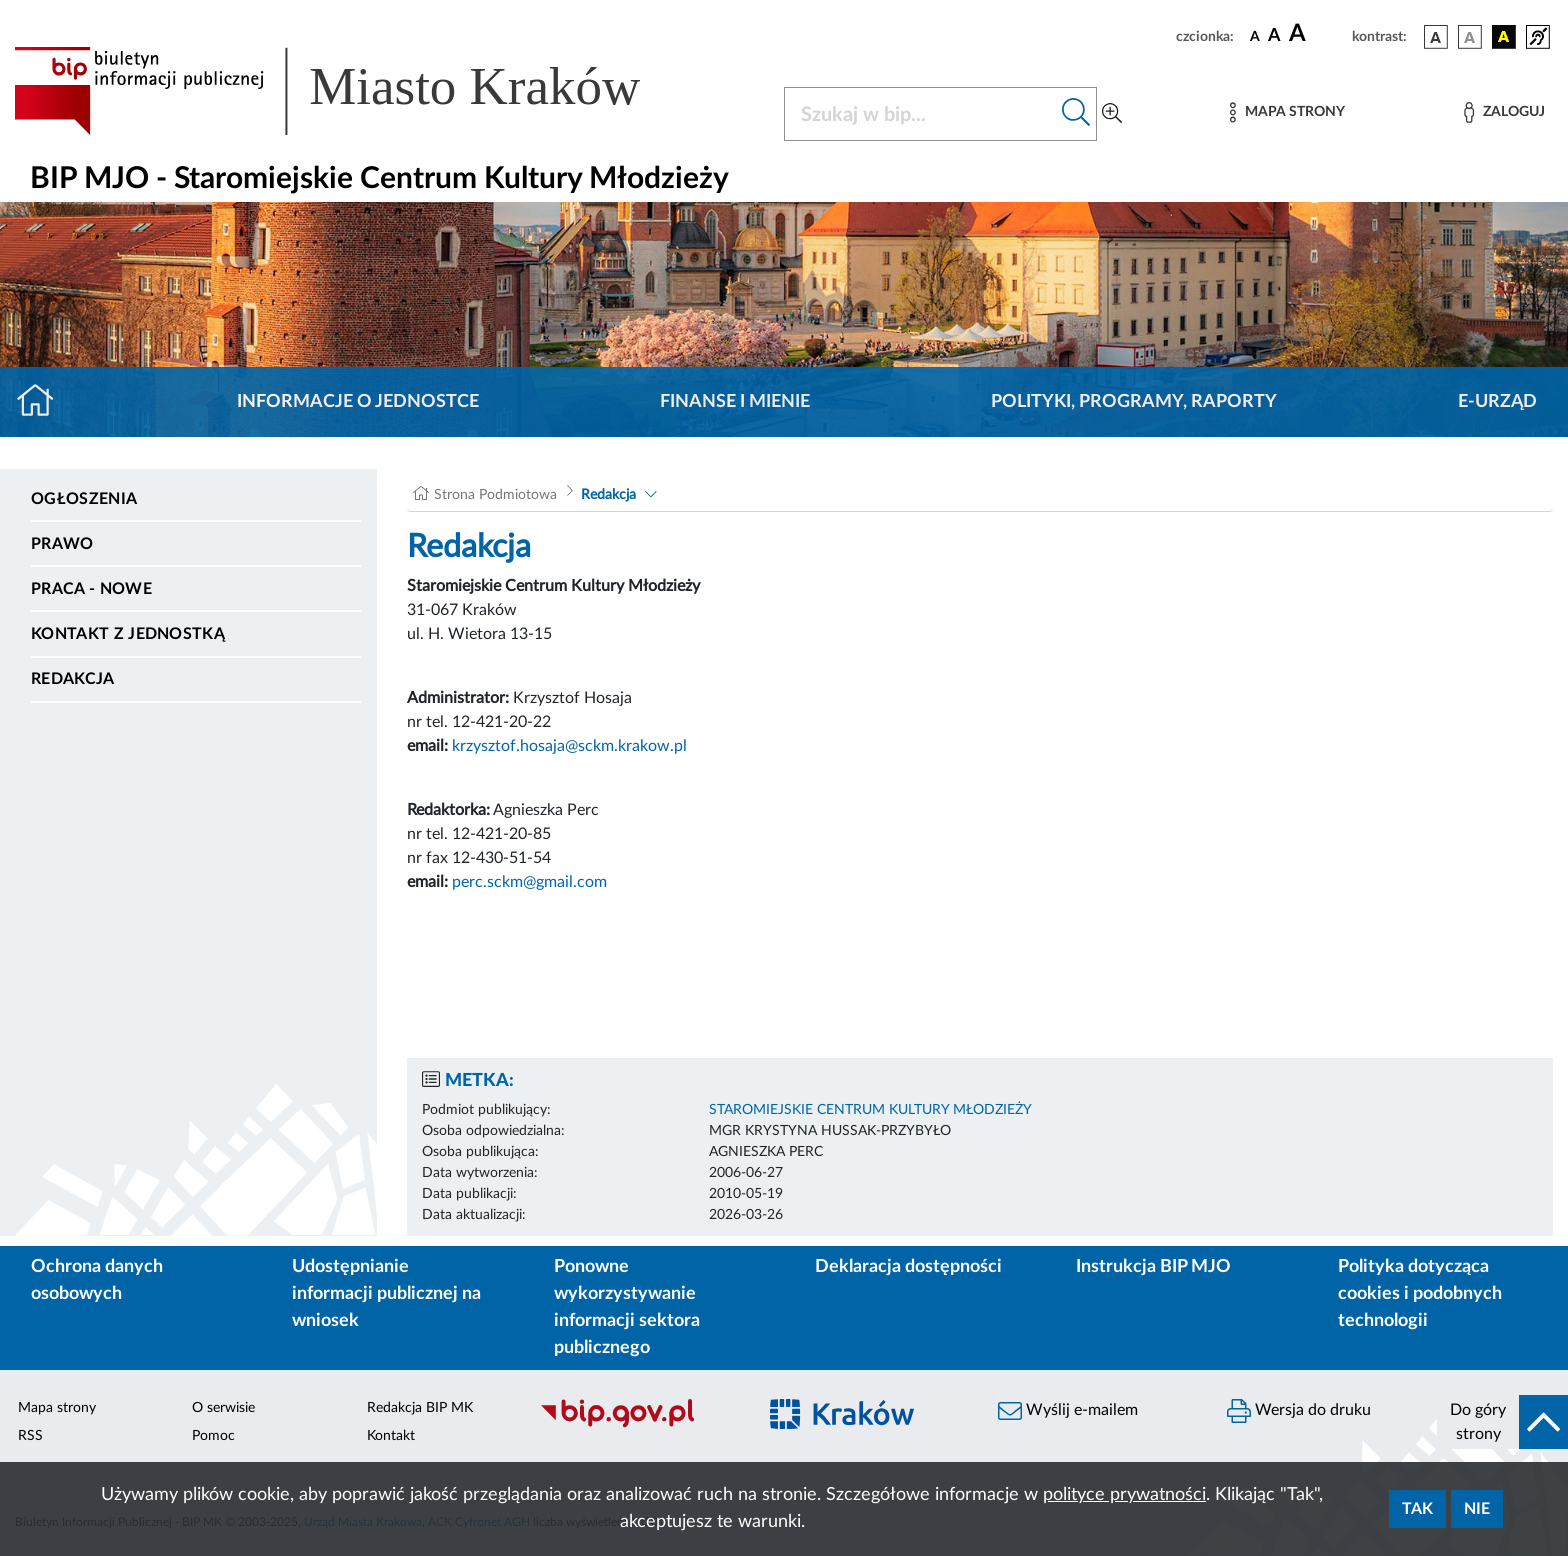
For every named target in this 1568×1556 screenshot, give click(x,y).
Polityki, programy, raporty (1134, 402)
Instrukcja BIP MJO (1153, 1267)
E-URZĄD (1497, 402)
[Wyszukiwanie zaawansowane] (1112, 114)
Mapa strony (57, 1408)
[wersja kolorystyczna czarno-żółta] (1504, 37)
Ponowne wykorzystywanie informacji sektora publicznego (627, 1307)
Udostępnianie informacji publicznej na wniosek (386, 1294)
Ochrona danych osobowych (97, 1280)
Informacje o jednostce (358, 402)
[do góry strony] (1502, 1422)
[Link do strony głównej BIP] (356, 91)
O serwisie (223, 1408)
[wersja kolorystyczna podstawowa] (1436, 37)
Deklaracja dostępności (908, 1267)
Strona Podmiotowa (495, 495)
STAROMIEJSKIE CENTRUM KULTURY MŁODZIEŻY (870, 1110)
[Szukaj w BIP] (920, 114)
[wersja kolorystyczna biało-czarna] (1470, 37)
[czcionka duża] (1317, 34)
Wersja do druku (1299, 1411)
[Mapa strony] (1287, 112)
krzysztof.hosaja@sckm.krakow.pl (569, 746)
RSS (30, 1436)
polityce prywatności (1124, 1495)
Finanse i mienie (735, 402)
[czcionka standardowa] (1255, 36)
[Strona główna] (43, 402)
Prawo (62, 544)
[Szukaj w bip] (1076, 114)
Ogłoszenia (84, 499)
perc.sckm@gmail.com (529, 882)
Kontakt (391, 1436)
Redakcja (73, 679)
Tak (1417, 1509)
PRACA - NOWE (91, 589)
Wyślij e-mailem (1068, 1411)
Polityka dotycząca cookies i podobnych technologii (1420, 1294)
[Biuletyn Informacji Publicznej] (637, 1425)
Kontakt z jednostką (128, 634)
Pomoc (213, 1436)
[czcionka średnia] (1274, 36)
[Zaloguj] (1504, 112)
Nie (1477, 1509)
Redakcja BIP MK (420, 1408)
